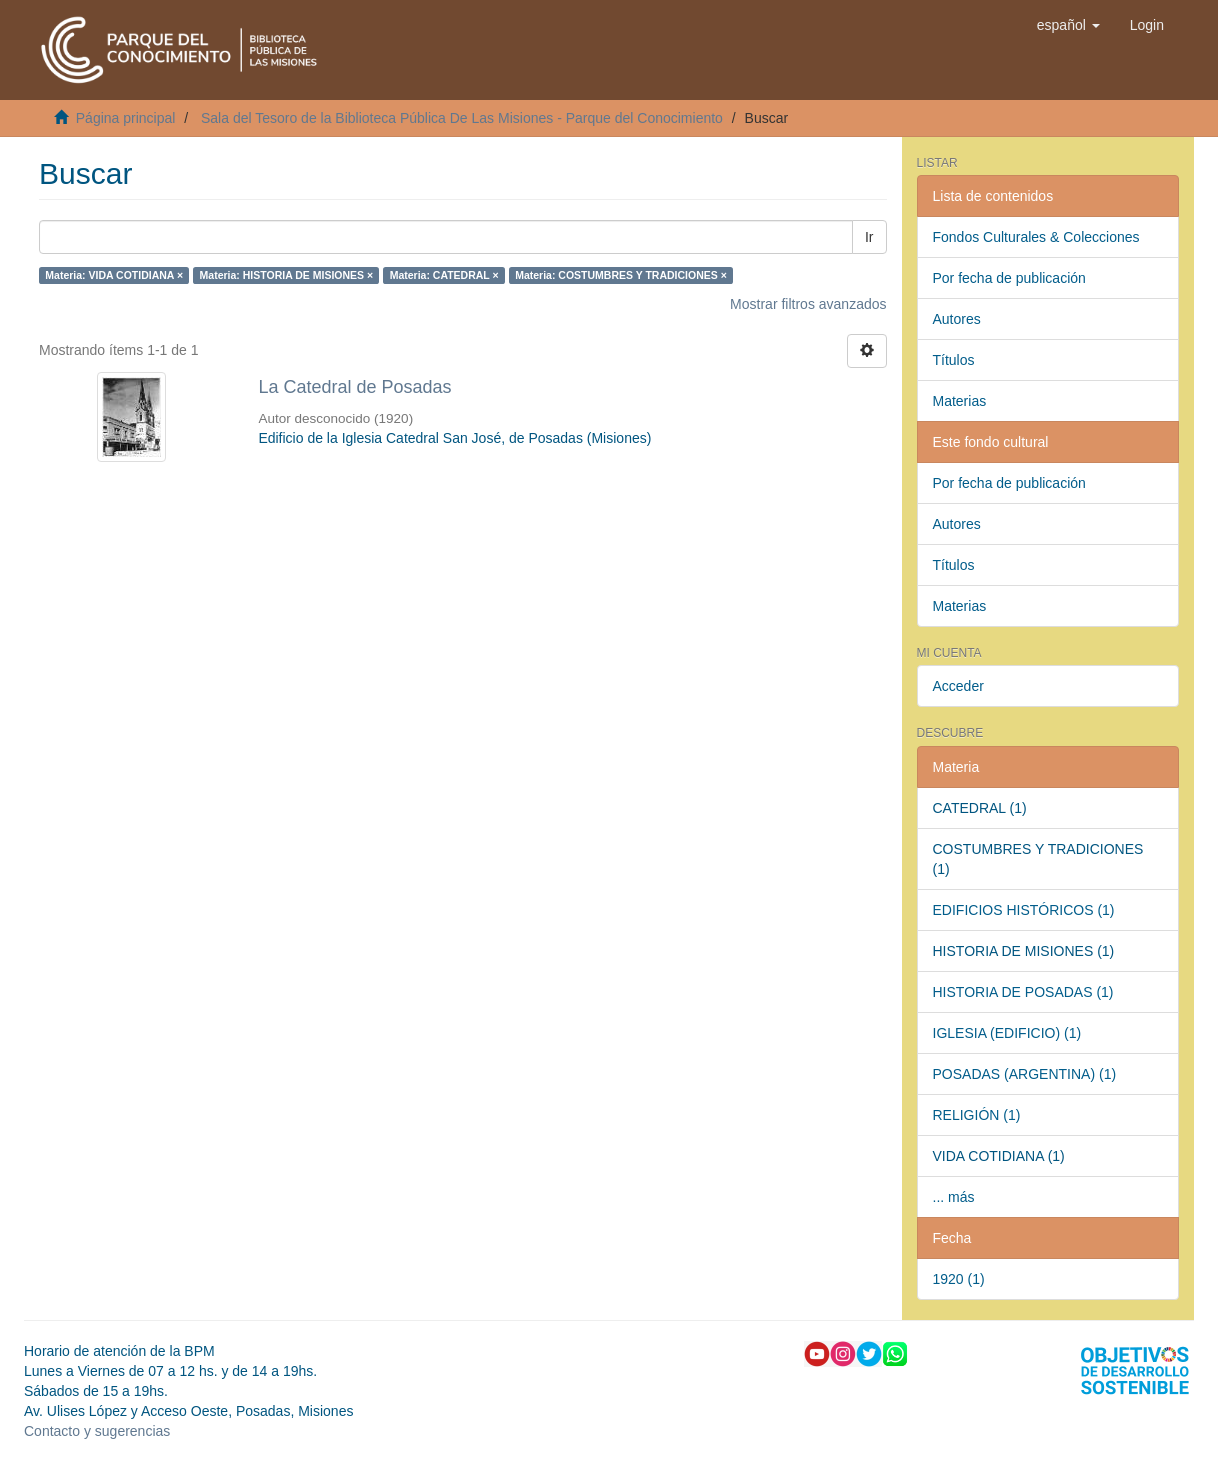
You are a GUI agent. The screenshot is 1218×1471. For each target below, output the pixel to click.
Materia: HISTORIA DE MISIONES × (287, 275)
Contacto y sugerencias (97, 1431)
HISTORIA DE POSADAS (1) (1023, 992)
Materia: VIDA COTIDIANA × (114, 275)
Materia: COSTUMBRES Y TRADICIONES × (621, 275)
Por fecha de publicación (1009, 278)
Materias (960, 401)
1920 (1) (959, 1279)
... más (954, 1197)
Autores (957, 319)
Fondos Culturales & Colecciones (1036, 237)
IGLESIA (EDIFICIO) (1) (1007, 1033)
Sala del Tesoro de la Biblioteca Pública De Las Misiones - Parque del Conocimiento (462, 118)
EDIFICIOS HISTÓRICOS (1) (1024, 910)
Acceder (958, 686)
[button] (1068, 25)
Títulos (954, 360)
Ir (869, 237)
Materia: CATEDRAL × (444, 275)
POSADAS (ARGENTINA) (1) (1025, 1074)
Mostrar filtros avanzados (808, 304)
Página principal (126, 118)
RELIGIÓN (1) (977, 1115)
